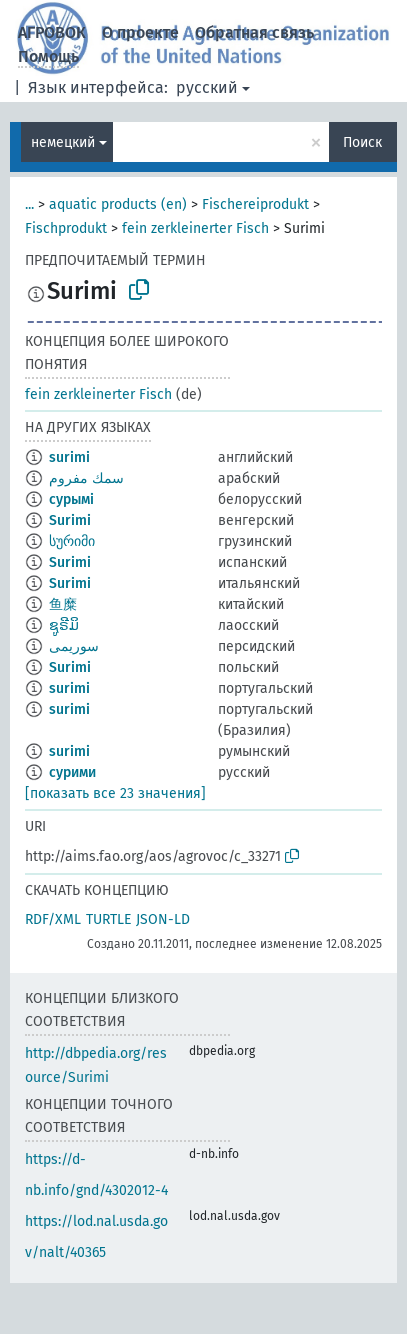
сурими (72, 772)
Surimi (70, 520)
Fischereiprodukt (255, 204)
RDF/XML (53, 919)
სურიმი (72, 541)
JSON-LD (163, 919)
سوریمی (74, 646)
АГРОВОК (52, 32)
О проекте (140, 32)
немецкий (63, 142)
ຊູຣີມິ (64, 625)
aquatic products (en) (118, 204)
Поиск (362, 142)
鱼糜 (63, 604)
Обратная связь (254, 32)
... (29, 204)
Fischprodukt (66, 228)
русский (207, 87)
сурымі (71, 499)
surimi (69, 457)
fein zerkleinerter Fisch (195, 228)
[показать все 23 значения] (115, 793)
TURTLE (108, 919)
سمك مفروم (86, 478)
